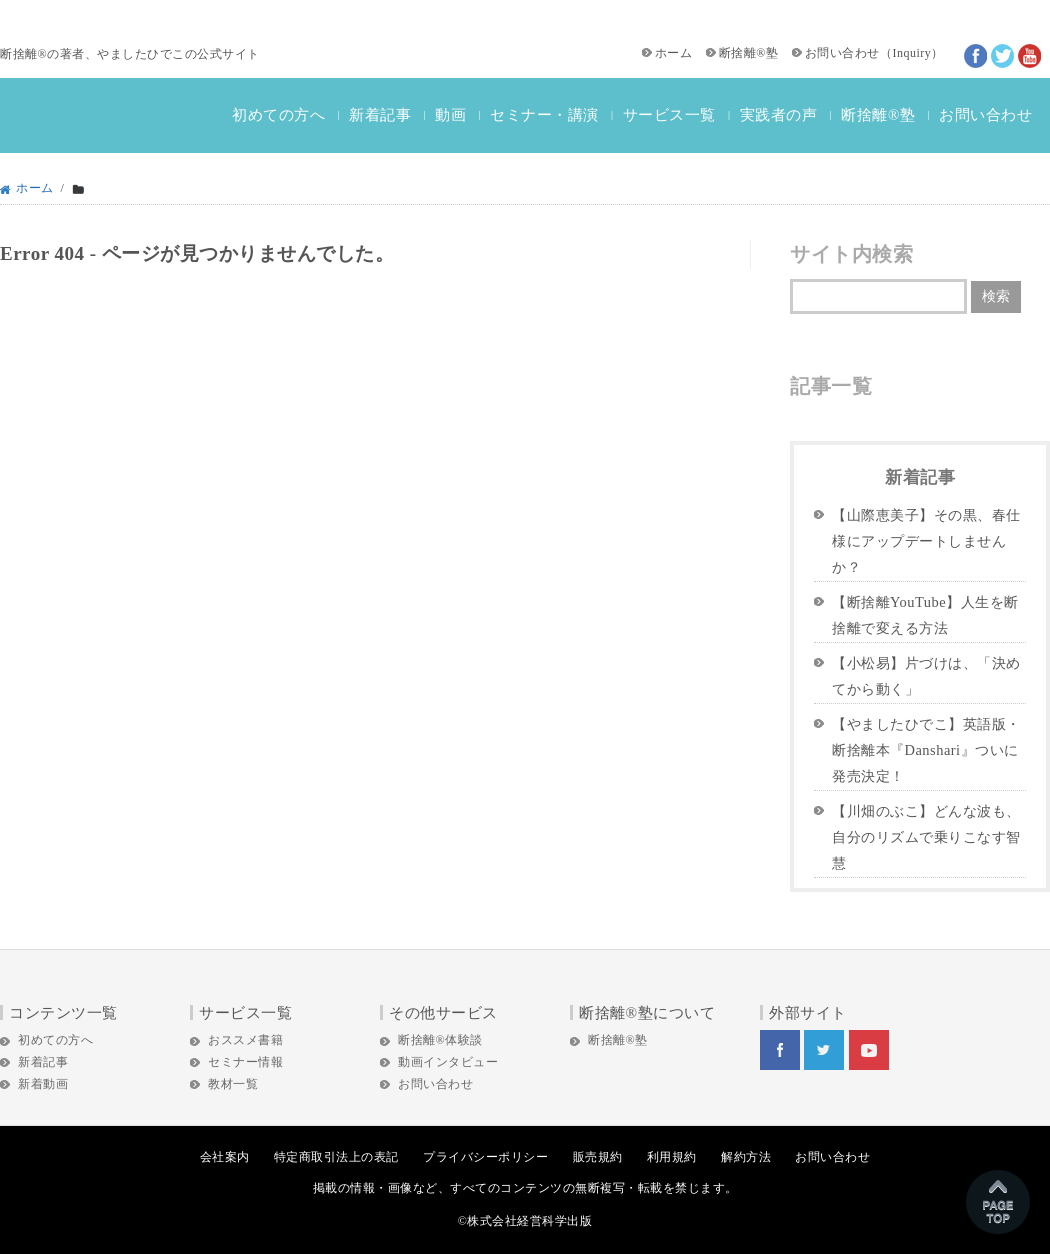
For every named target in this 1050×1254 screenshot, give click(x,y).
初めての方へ (278, 115)
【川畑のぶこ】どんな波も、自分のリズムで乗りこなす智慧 (926, 837)
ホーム (674, 53)
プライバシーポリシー (485, 1157)
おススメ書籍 (245, 1040)
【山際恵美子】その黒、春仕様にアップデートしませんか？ (926, 541)
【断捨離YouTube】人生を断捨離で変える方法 (925, 615)
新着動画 (43, 1084)
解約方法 (746, 1157)
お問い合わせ (842, 53)
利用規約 (672, 1157)
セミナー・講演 (544, 115)
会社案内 (225, 1157)
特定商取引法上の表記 (336, 1157)
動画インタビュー (448, 1062)
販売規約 (598, 1157)
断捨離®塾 (749, 53)
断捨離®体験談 (440, 1040)
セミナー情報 (245, 1062)
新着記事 (380, 115)
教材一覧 (233, 1084)
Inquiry (911, 53)
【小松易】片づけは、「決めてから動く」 (926, 676)
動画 (450, 115)
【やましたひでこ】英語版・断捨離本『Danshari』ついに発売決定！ (926, 750)
